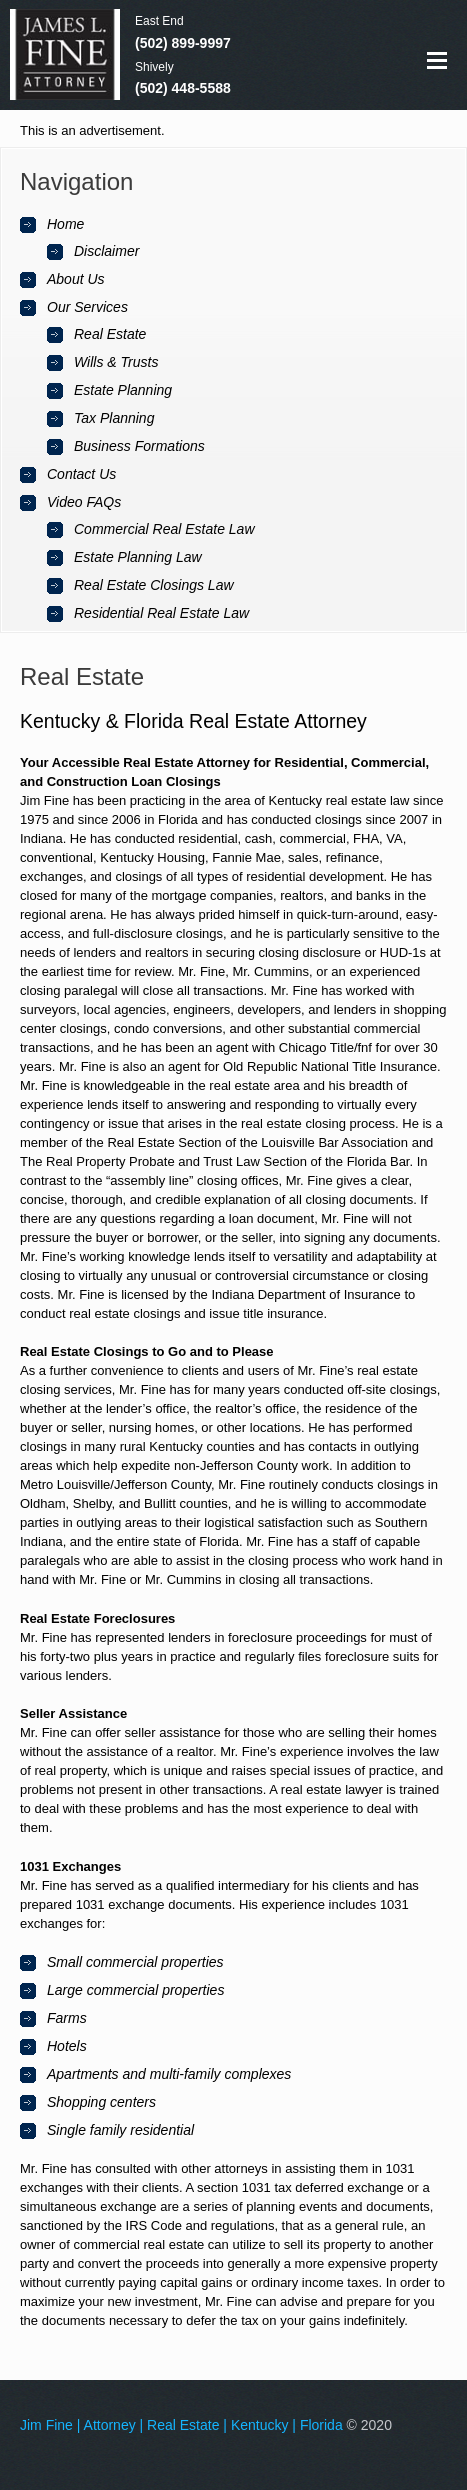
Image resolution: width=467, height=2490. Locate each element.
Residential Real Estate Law (161, 613)
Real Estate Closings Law (154, 585)
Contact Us (81, 474)
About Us (76, 279)
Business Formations (139, 446)
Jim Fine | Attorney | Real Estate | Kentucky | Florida (181, 2425)
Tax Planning (114, 418)
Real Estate (110, 334)
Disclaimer (106, 251)
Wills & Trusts (116, 362)
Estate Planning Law (138, 557)
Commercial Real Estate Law (164, 529)
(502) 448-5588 (183, 88)
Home (65, 224)
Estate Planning (123, 390)
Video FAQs (84, 502)
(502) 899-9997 (183, 43)
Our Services (87, 307)
